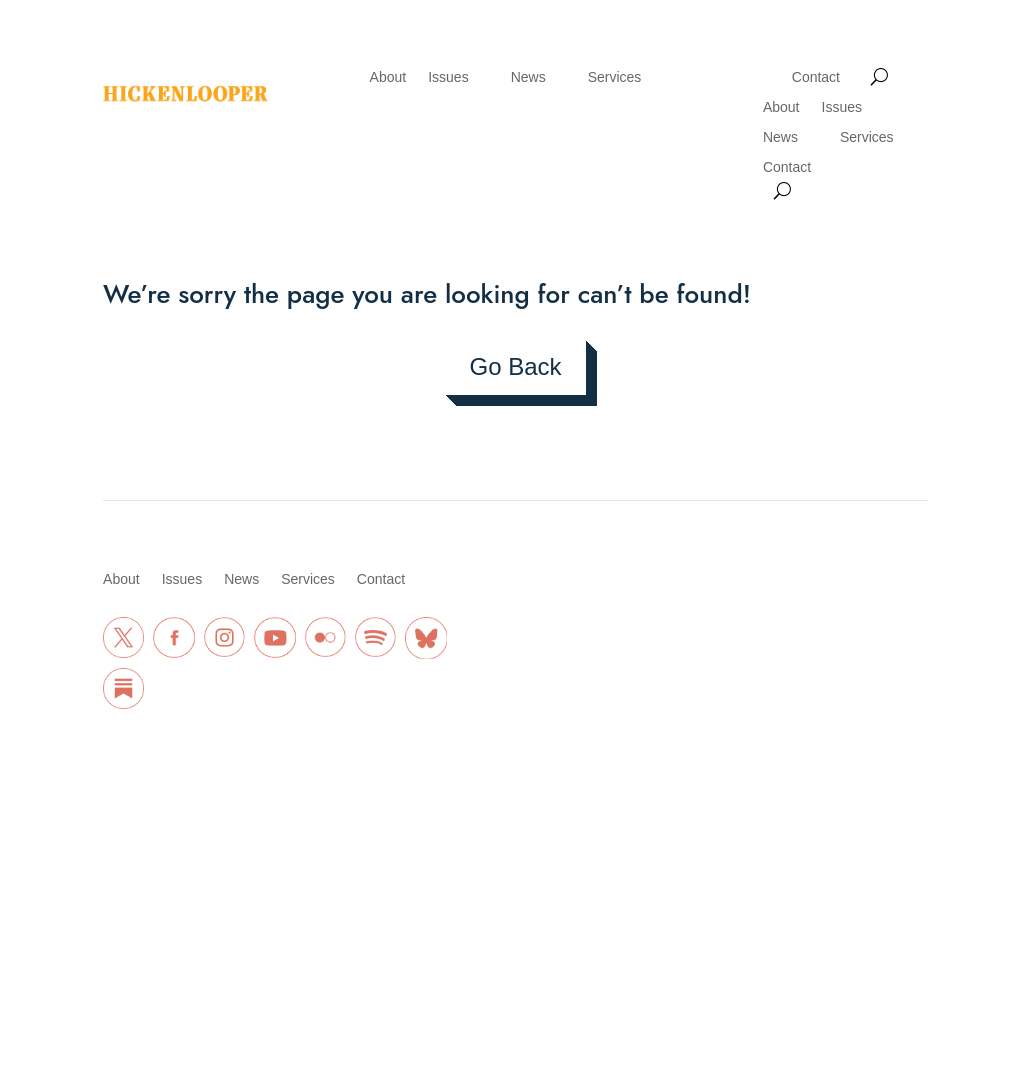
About (388, 77)
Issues (448, 77)
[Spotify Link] (375, 637)
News (528, 77)
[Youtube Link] (274, 637)
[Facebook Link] (173, 637)
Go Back (515, 366)
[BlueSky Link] (425, 637)
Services (615, 77)
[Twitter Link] (123, 637)
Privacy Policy (201, 859)
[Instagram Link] (224, 637)
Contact (816, 77)
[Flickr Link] (325, 637)
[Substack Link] (123, 688)
